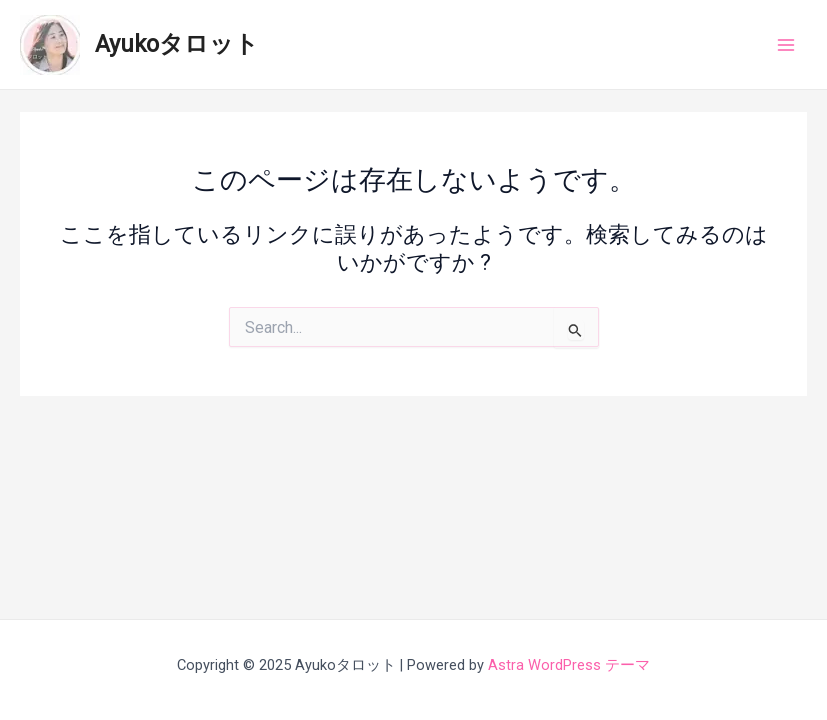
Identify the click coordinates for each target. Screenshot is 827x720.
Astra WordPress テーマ (569, 665)
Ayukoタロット (177, 44)
